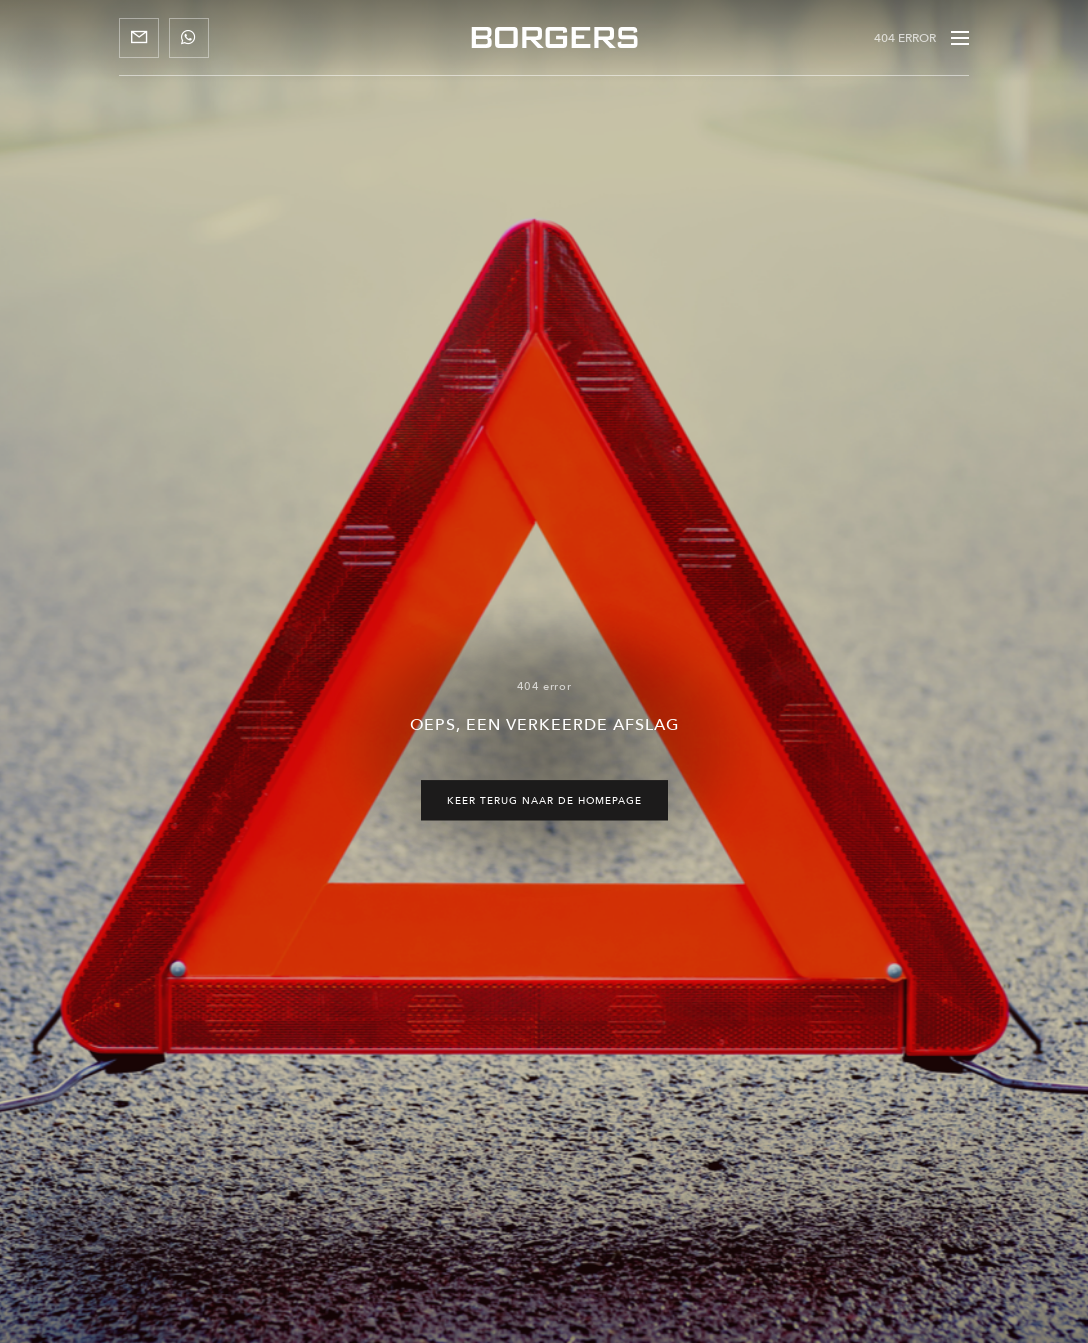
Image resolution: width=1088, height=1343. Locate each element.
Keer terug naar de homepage (544, 800)
